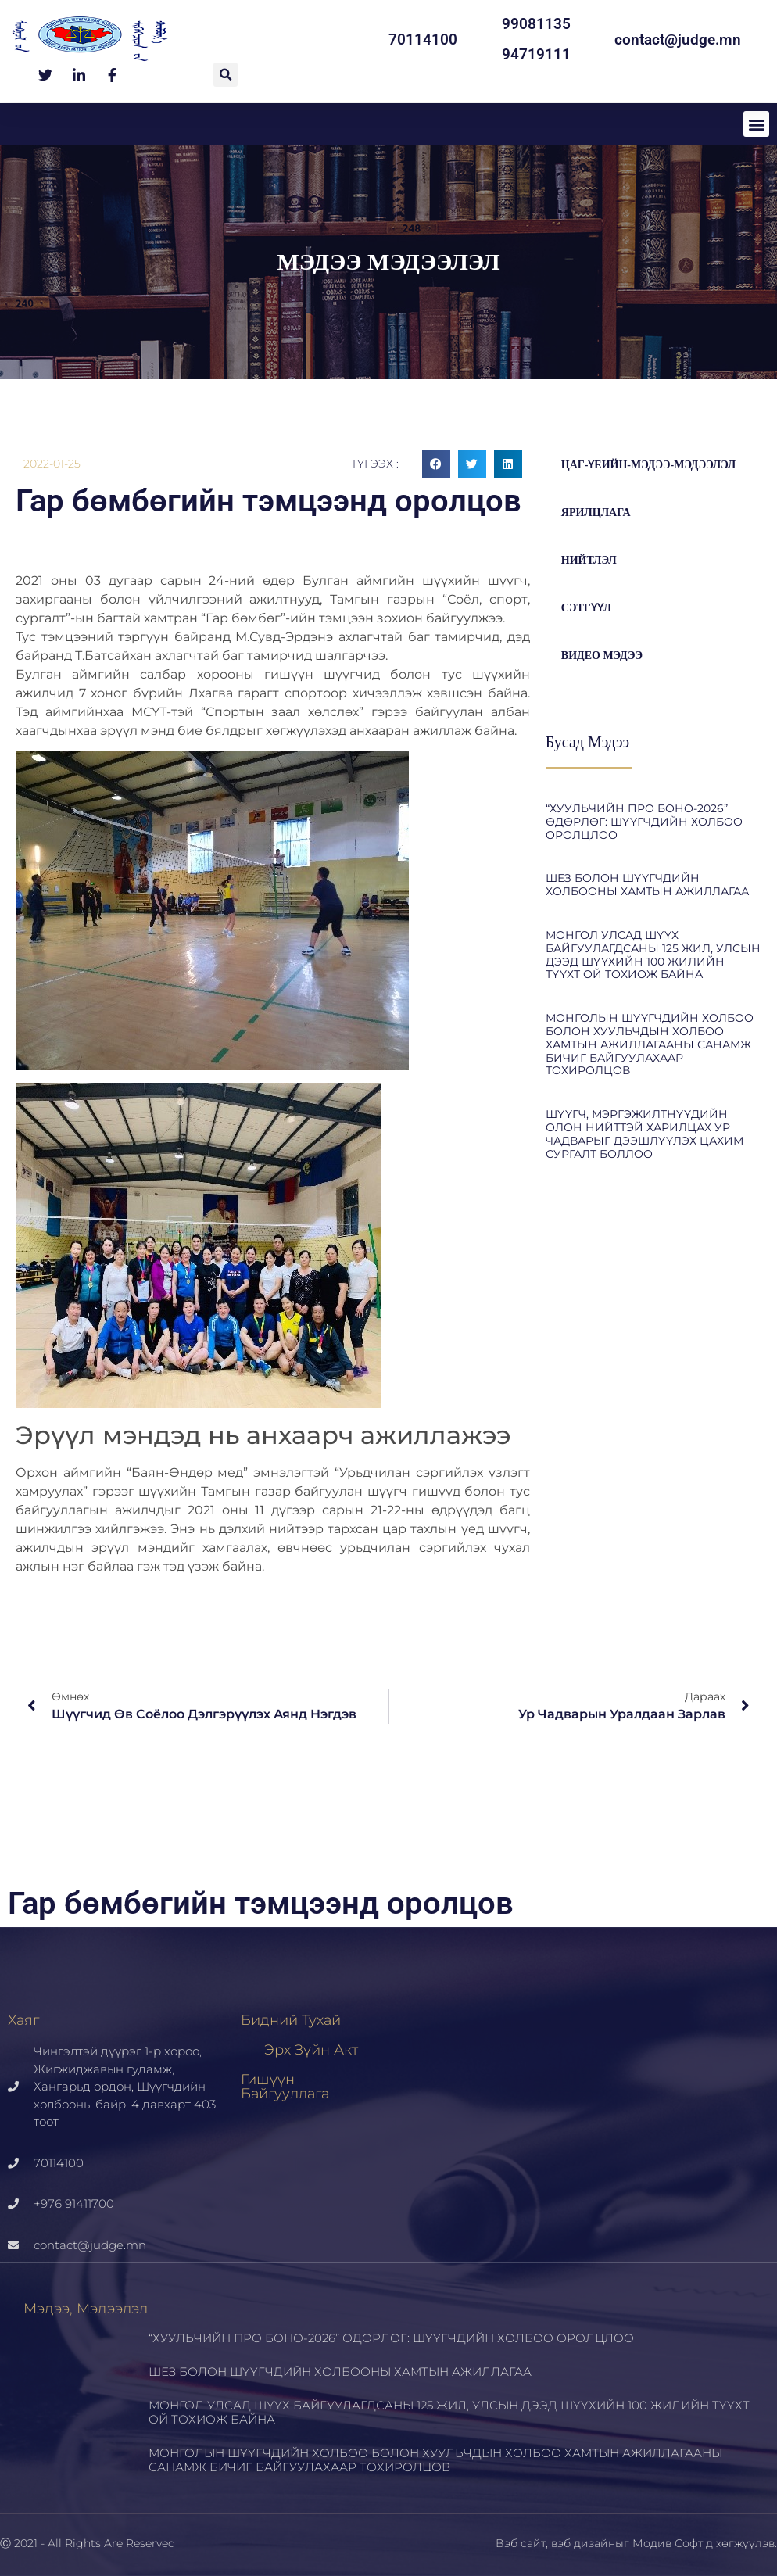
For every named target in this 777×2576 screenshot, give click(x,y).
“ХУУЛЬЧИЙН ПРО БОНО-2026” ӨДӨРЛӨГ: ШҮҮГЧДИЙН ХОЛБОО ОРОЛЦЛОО (644, 821)
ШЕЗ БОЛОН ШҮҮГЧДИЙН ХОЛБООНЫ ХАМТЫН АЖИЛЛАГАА (647, 884)
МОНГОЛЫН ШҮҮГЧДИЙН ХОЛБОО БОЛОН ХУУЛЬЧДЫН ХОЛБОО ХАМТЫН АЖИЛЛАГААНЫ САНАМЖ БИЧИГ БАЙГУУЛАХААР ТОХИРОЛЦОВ (650, 1044)
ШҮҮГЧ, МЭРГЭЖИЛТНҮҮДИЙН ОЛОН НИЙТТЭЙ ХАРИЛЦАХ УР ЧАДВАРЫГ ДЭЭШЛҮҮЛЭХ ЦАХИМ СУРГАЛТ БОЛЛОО (644, 1133)
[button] (225, 75)
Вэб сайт (521, 2543)
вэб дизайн (583, 2543)
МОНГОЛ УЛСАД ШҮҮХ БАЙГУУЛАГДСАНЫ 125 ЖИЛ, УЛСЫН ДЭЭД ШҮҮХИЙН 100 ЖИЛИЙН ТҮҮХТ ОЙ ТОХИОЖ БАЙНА (653, 954)
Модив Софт (667, 2543)
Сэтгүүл (586, 608)
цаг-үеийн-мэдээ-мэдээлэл (648, 465)
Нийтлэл (589, 560)
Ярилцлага (596, 512)
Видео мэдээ (602, 655)
